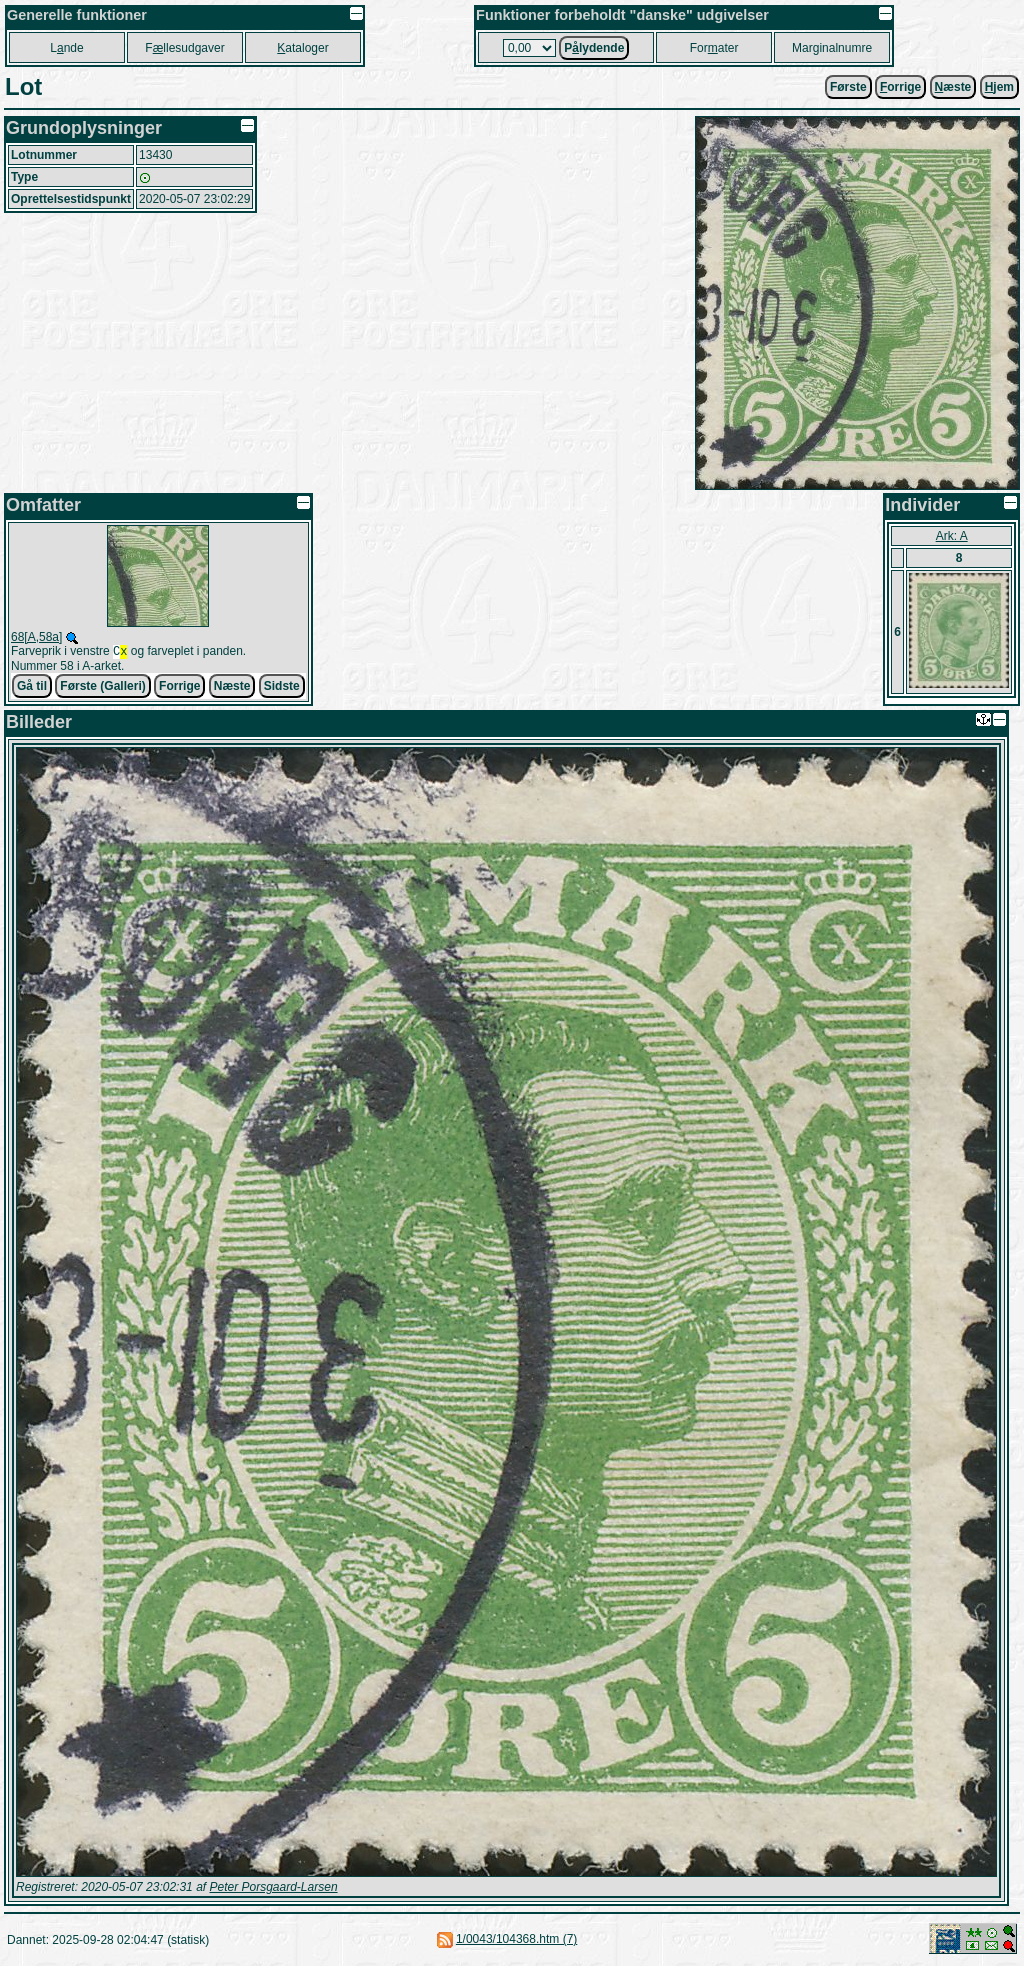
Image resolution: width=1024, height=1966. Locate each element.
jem (999, 87)
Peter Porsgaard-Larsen (273, 1889)
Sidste (282, 688)
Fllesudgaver (184, 48)
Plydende (594, 48)
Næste (232, 688)
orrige (900, 87)
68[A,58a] (36, 637)
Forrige (179, 688)
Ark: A (952, 536)
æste (953, 87)
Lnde (66, 48)
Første (848, 87)
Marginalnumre (832, 48)
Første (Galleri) (102, 688)
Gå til (32, 688)
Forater (714, 48)
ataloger (302, 48)
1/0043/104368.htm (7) (516, 1941)
